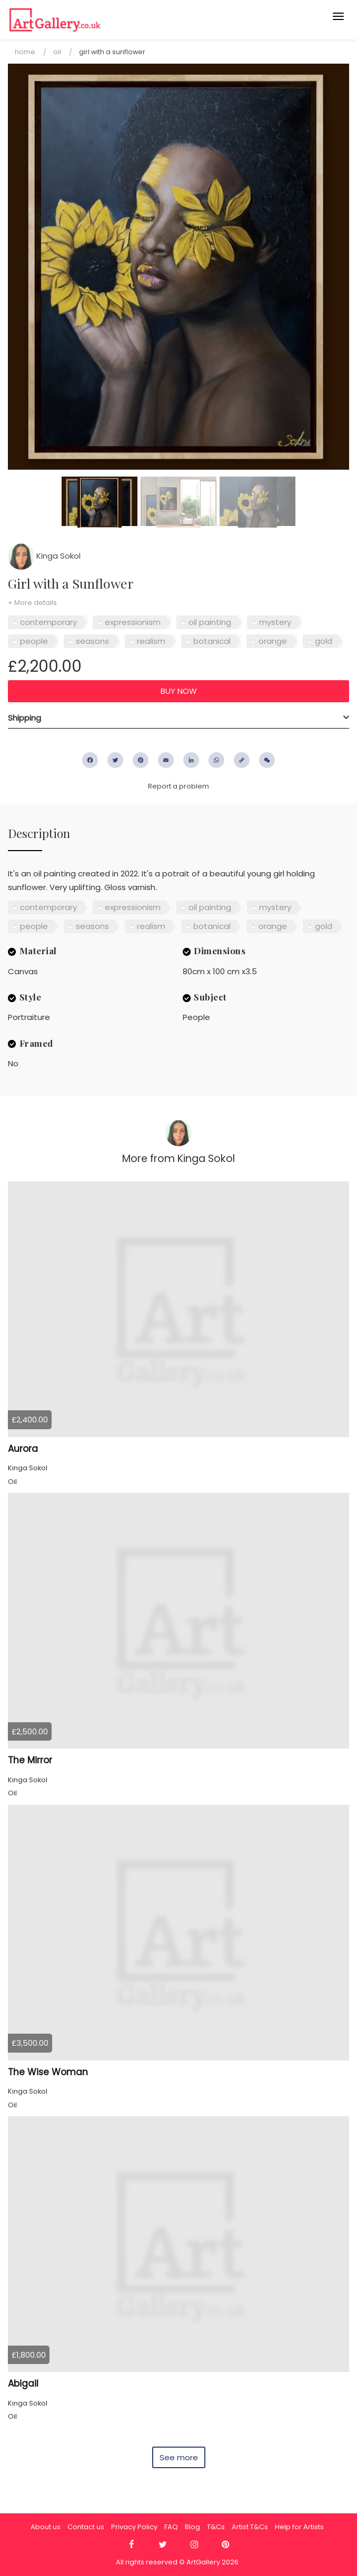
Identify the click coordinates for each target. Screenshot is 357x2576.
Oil (57, 51)
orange (273, 640)
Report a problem (178, 786)
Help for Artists (299, 2527)
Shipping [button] (24, 717)
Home (25, 51)
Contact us (85, 2527)
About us (46, 2527)
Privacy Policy (134, 2527)
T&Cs (216, 2527)
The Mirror (30, 1760)
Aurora (23, 1448)
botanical (212, 640)
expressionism (133, 622)
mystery (275, 622)
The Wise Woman (48, 2072)
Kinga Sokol (44, 555)
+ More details (32, 603)
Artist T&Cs (250, 2527)
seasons (92, 640)
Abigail (23, 2383)
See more (179, 2457)
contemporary (48, 622)
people (34, 640)
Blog (192, 2527)
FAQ (171, 2527)
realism (151, 640)
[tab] (178, 718)
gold (323, 640)
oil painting (210, 622)
